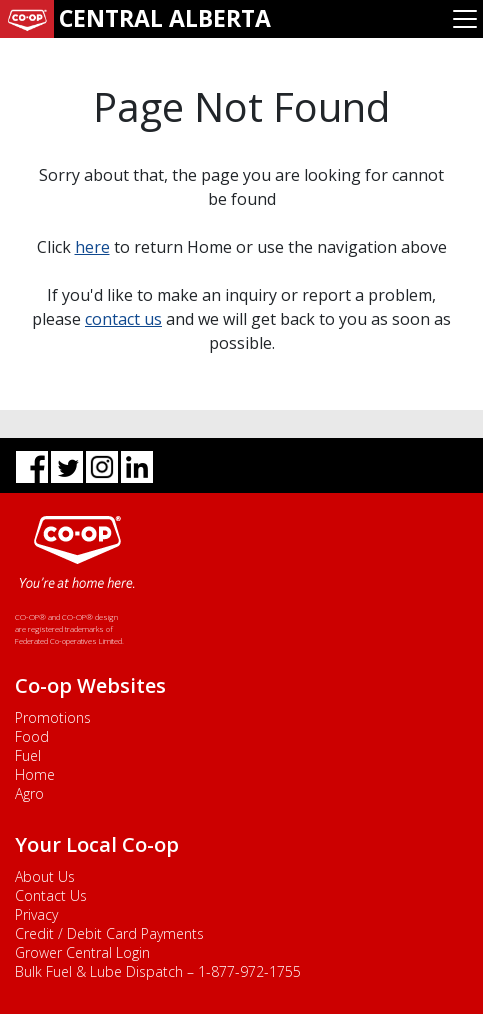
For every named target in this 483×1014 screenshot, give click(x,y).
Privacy (36, 914)
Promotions (53, 717)
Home (35, 774)
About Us (45, 876)
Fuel (28, 755)
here (92, 247)
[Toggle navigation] (465, 19)
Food (32, 736)
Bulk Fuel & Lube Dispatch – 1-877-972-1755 (158, 971)
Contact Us (51, 895)
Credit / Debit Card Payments (109, 933)
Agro (29, 793)
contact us (123, 319)
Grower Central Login (82, 952)
